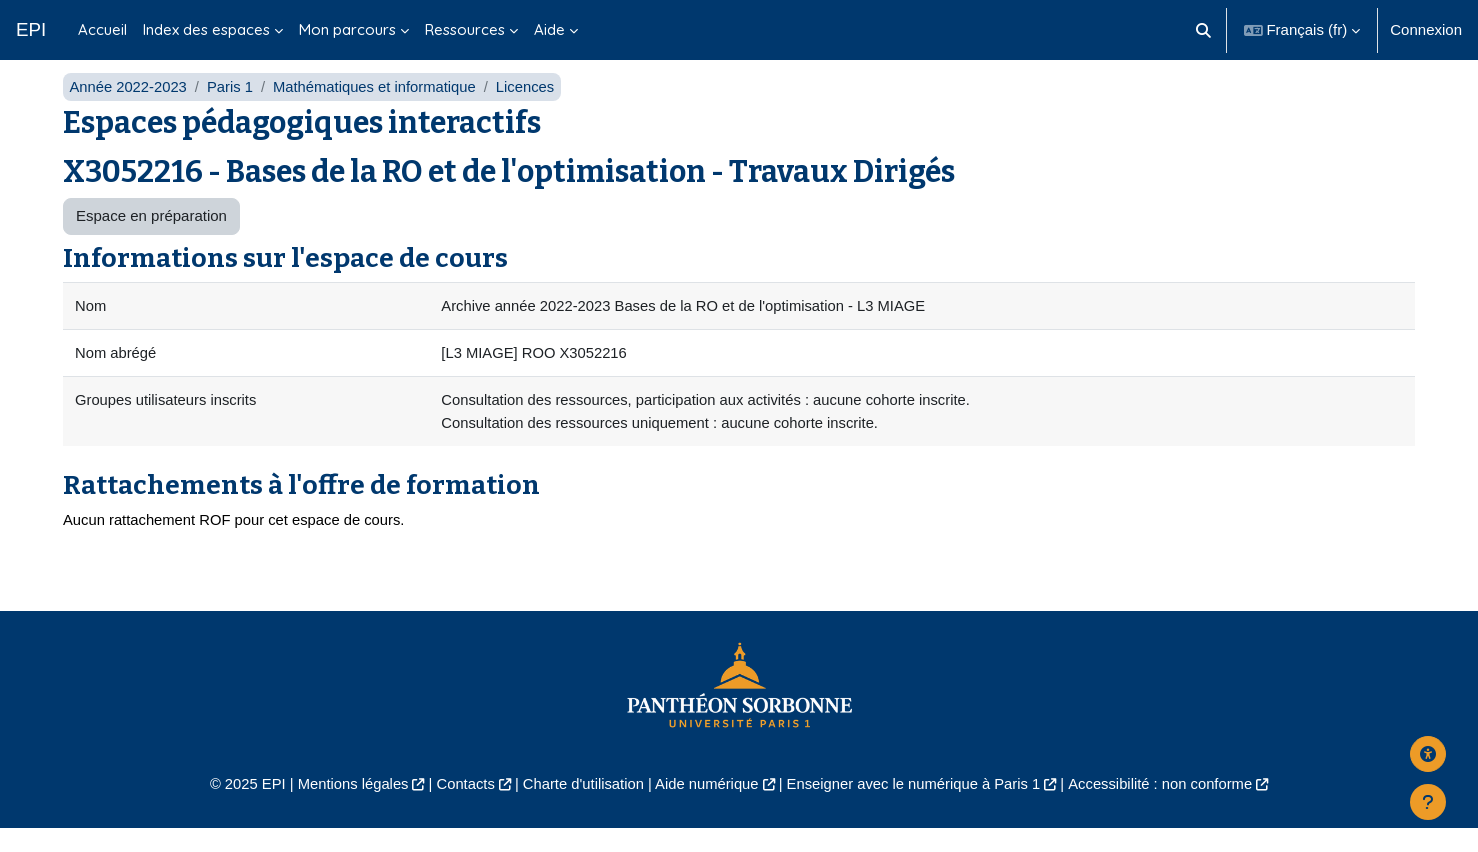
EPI (31, 29)
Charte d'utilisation (580, 807)
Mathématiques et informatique (379, 107)
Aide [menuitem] (549, 29)
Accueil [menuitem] (102, 29)
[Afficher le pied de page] (1428, 802)
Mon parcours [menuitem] (347, 29)
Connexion (1426, 29)
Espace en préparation (151, 237)
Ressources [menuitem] (465, 29)
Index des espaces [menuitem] (206, 29)
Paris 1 (232, 107)
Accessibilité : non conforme (1168, 807)
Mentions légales (345, 807)
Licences (531, 107)
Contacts (460, 807)
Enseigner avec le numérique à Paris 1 (917, 807)
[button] (1203, 30)
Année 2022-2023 (128, 107)
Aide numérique (705, 807)
